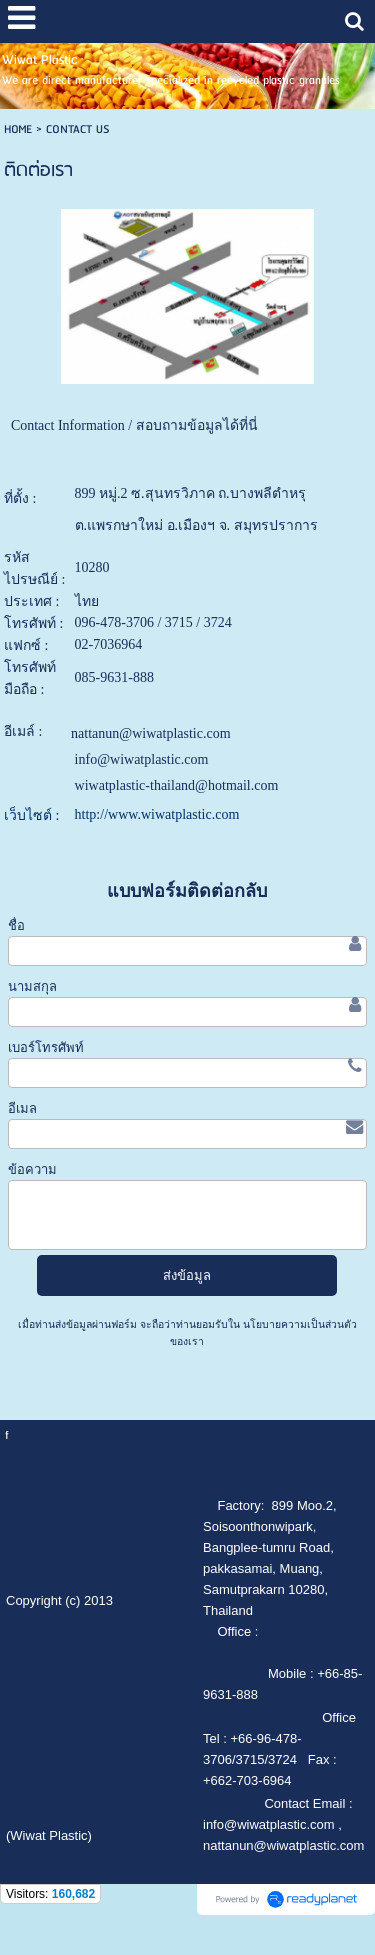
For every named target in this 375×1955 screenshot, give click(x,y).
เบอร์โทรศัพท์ (46, 1047)
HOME (18, 129)
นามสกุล (32, 986)
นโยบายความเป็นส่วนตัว (298, 1324)
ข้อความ (32, 1169)
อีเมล (22, 1108)
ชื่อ (16, 925)
